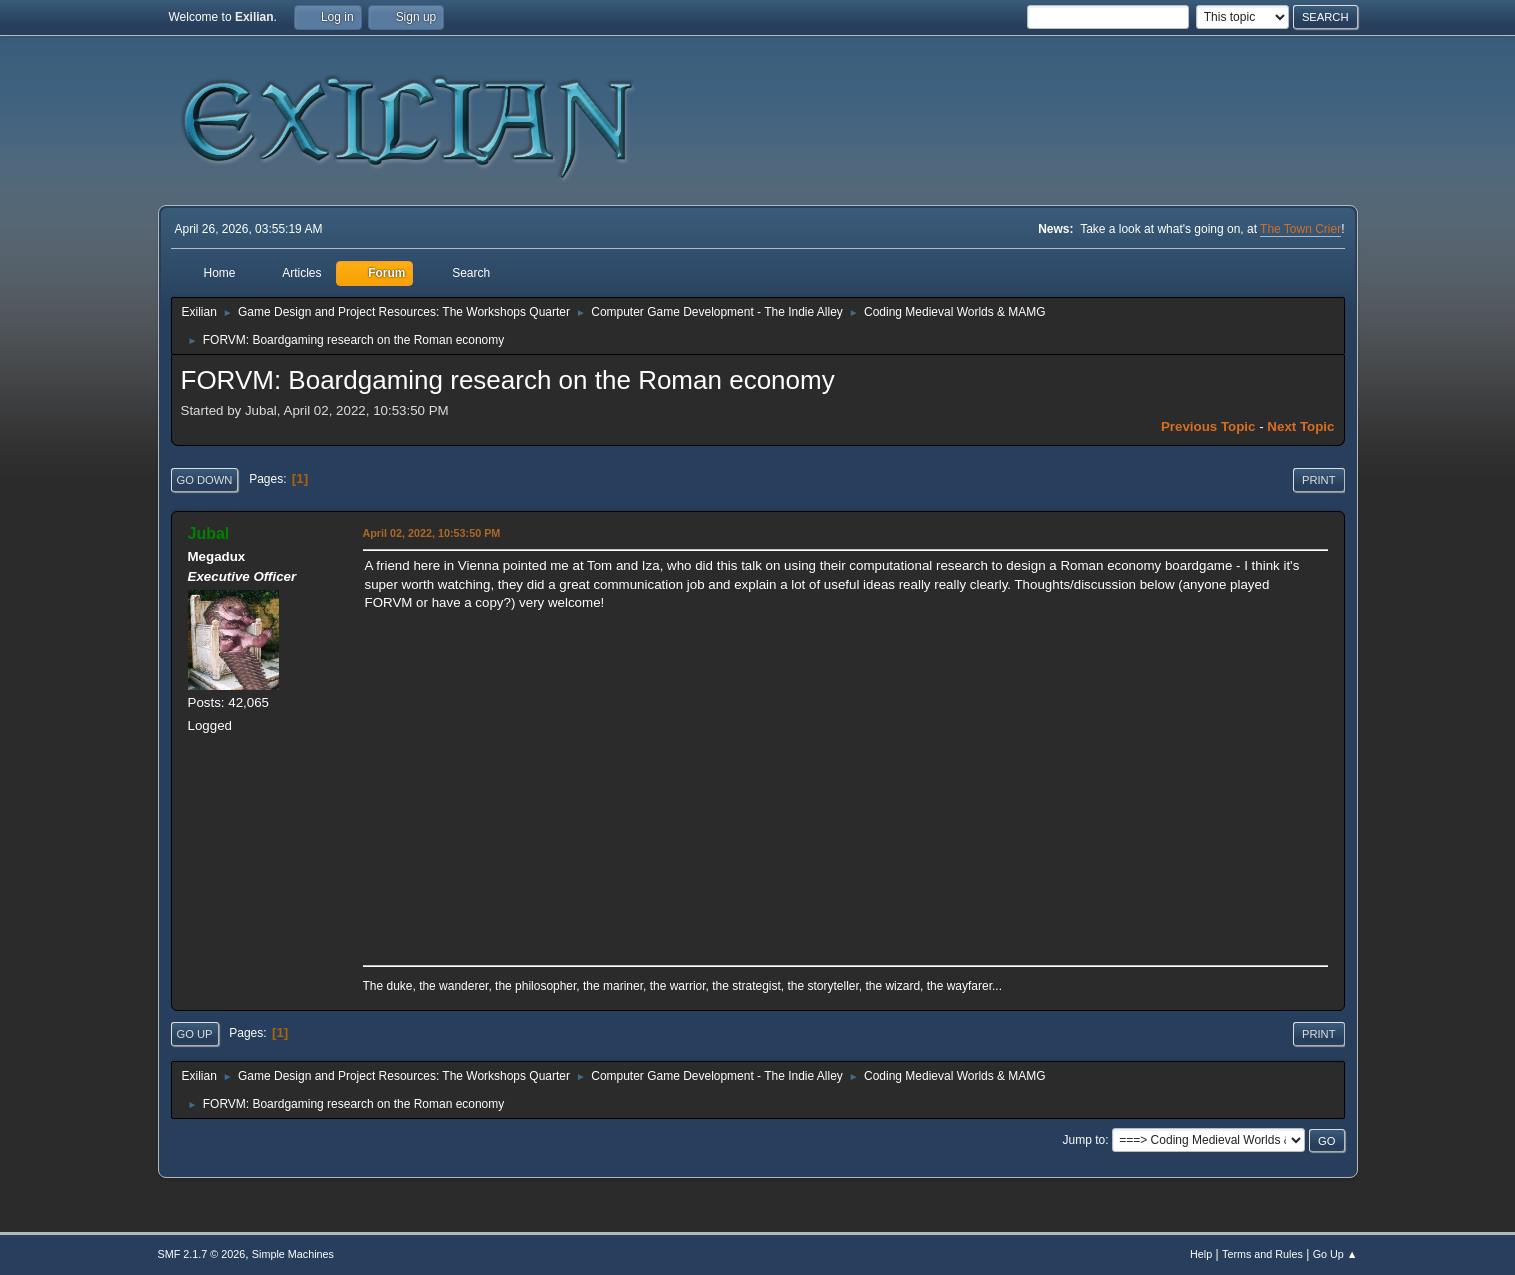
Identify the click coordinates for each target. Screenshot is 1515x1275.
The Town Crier (1300, 229)
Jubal (209, 533)
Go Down (205, 480)
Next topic (1300, 426)
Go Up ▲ (1335, 1254)
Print (1319, 480)
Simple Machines (293, 1254)
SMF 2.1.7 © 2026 (202, 1254)
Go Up (195, 1034)
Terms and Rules (1262, 1254)
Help (1201, 1254)
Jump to (1084, 1140)
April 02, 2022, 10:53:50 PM (432, 533)
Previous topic (1208, 426)
